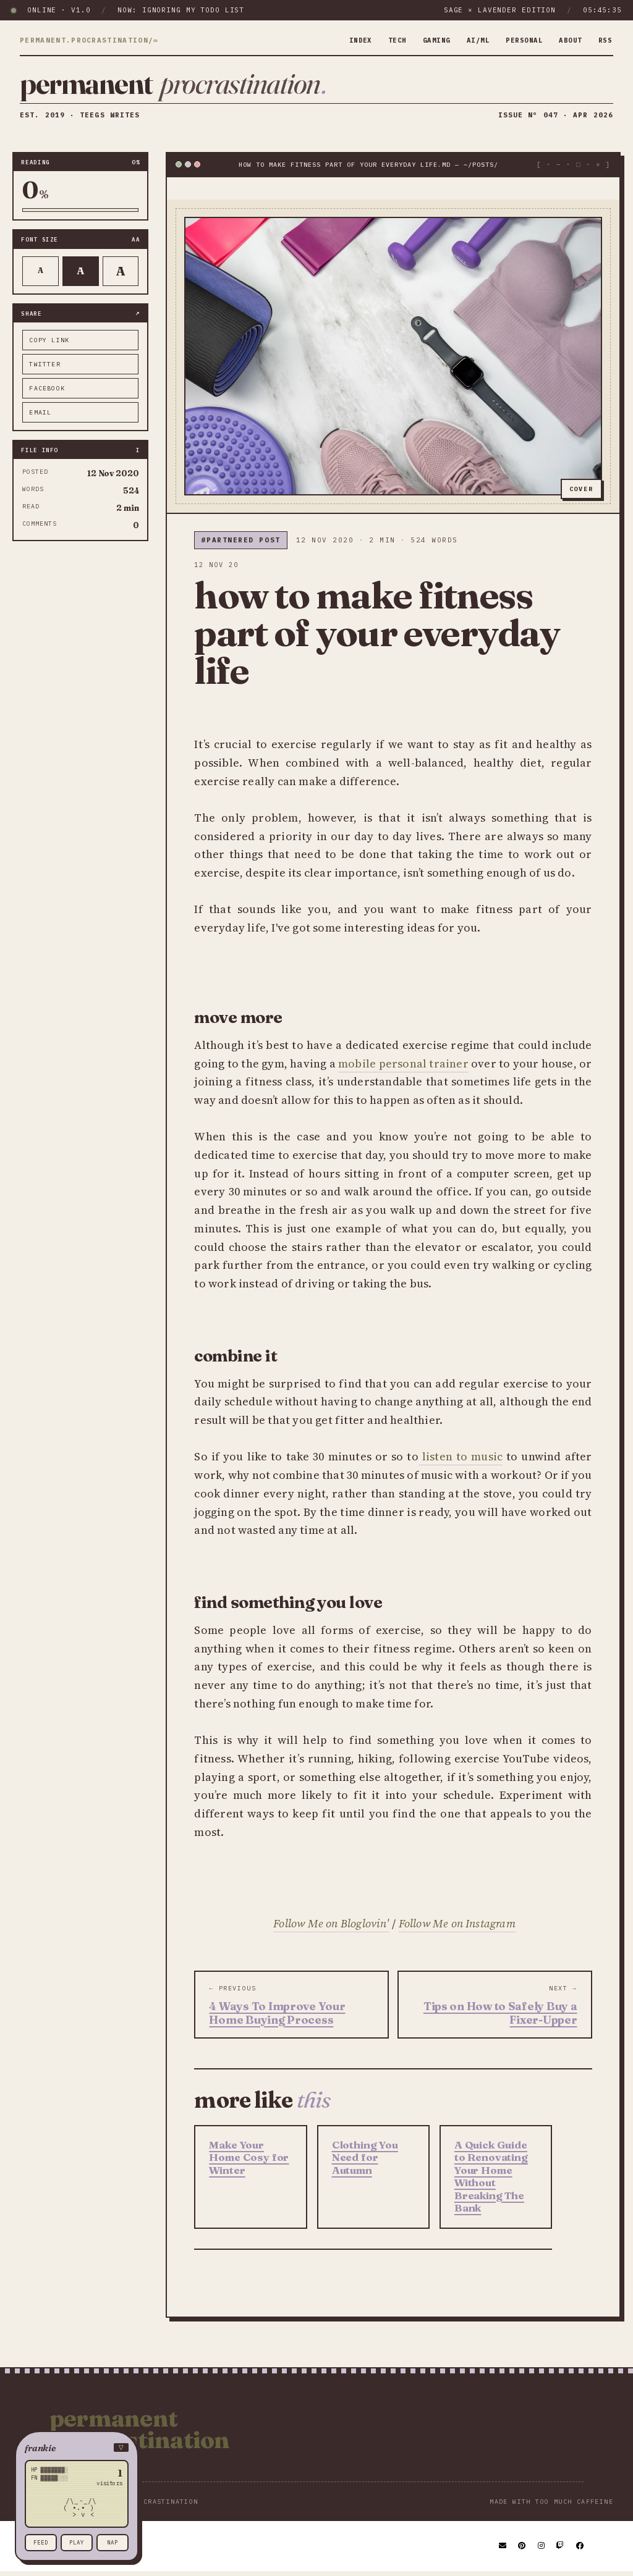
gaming (420, 40)
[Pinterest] (522, 2551)
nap (112, 2542)
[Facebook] (580, 2551)
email (40, 417)
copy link (49, 344)
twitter (44, 368)
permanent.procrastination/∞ (89, 41)
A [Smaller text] (40, 275)
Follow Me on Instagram (457, 1928)
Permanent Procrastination (139, 2434)
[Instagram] (542, 2551)
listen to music (460, 1461)
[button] (77, 2448)
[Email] (503, 2551)
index (339, 40)
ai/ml (466, 40)
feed (40, 2542)
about (567, 40)
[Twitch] (560, 2551)
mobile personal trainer (403, 1067)
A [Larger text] (120, 275)
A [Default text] (81, 275)
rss (604, 40)
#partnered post (240, 544)
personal (516, 40)
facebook (47, 393)
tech (378, 40)
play (76, 2542)
